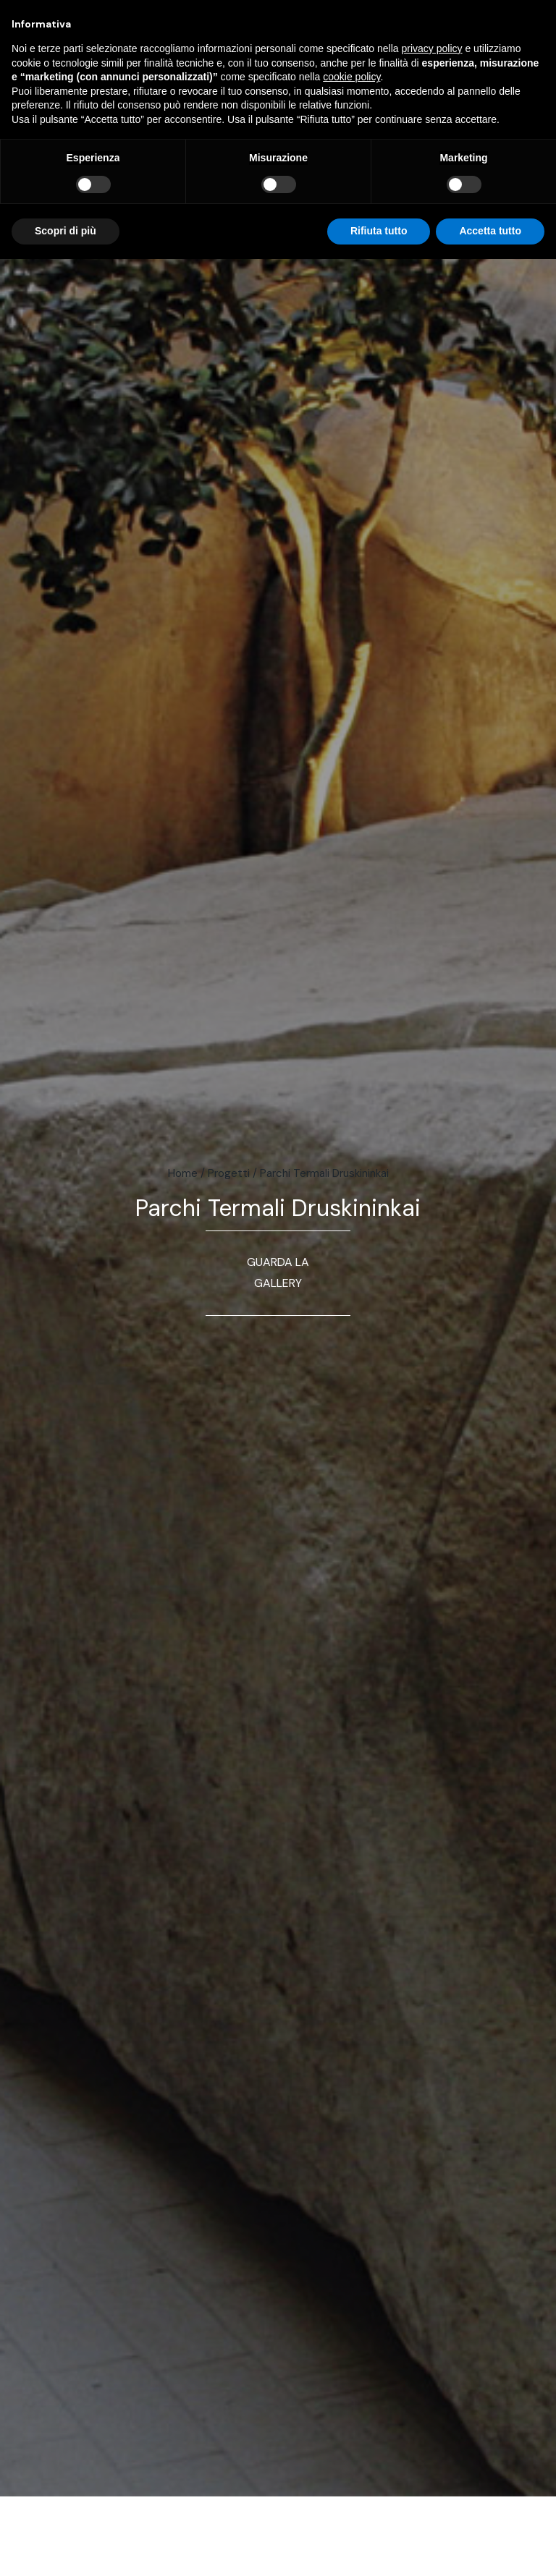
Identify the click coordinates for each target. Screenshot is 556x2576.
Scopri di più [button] (65, 231)
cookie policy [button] (351, 76)
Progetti (229, 1173)
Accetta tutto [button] (490, 231)
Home (183, 1173)
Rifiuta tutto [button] (379, 231)
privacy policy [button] (432, 48)
